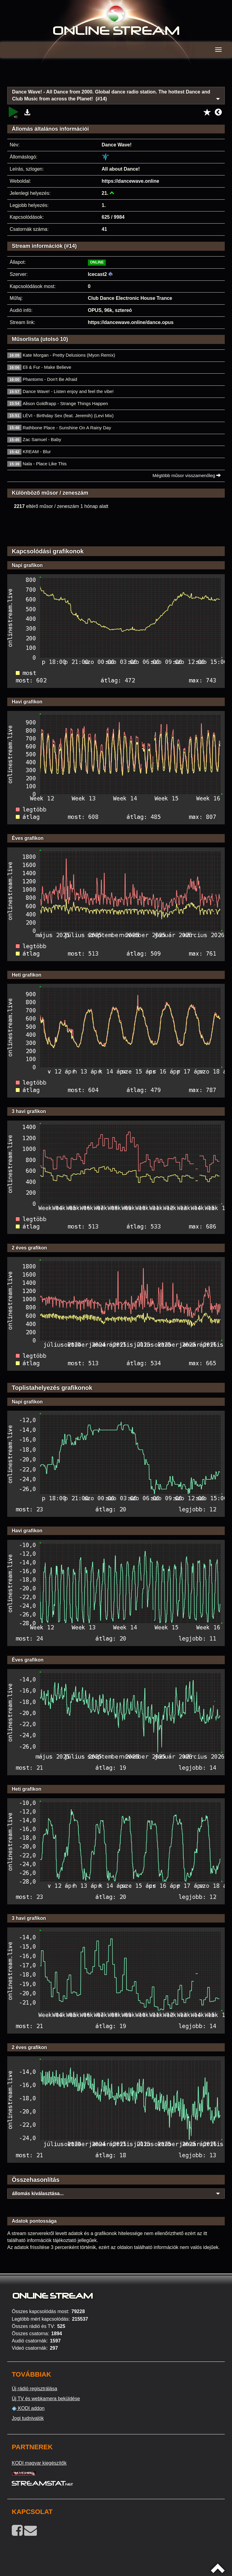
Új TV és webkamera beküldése (46, 2398)
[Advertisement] (116, 75)
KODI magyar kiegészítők (39, 2463)
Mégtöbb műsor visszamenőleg (187, 475)
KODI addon (28, 2408)
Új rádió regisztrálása (34, 2388)
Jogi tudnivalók (28, 2418)
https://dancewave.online (130, 181)
